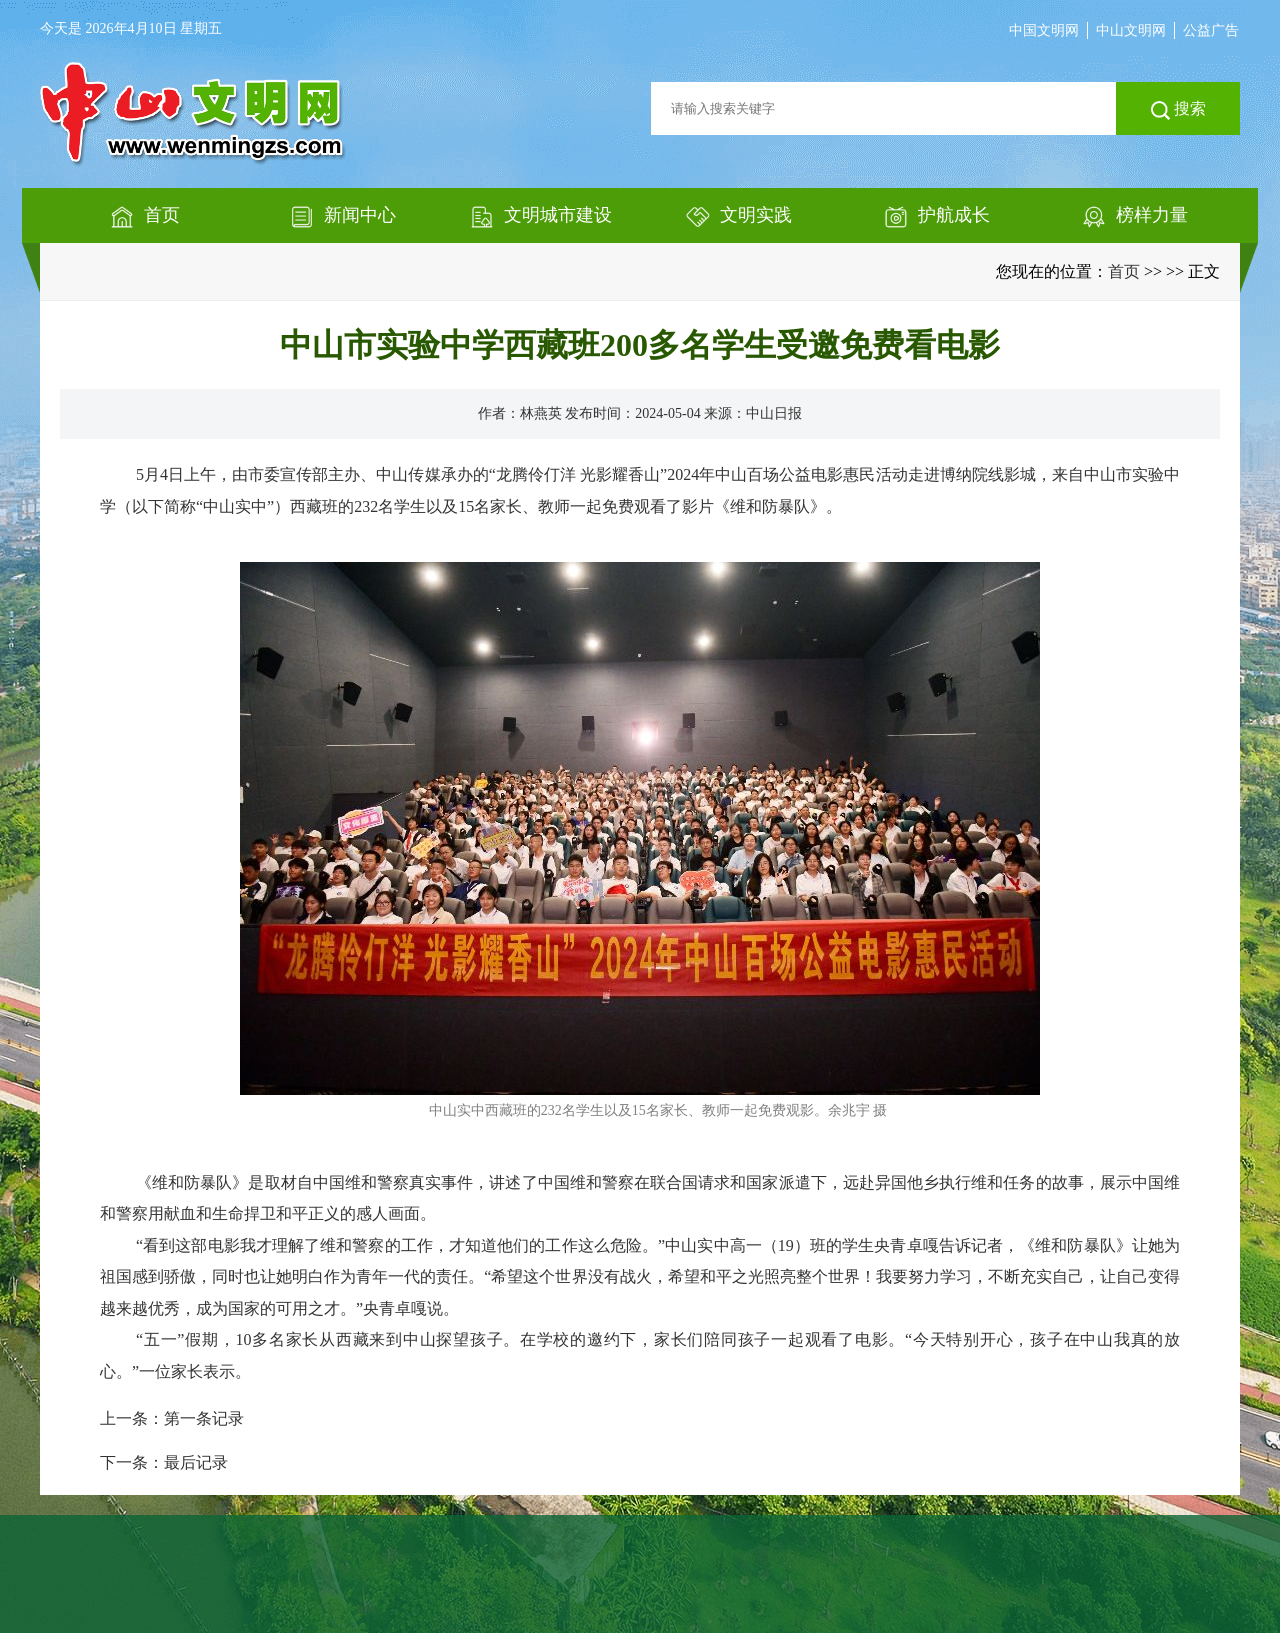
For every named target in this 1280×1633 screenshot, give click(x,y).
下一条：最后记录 (164, 1462)
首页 (1124, 271)
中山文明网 (1131, 30)
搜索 (1178, 110)
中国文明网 (1044, 30)
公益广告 (1211, 30)
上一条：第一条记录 (172, 1418)
